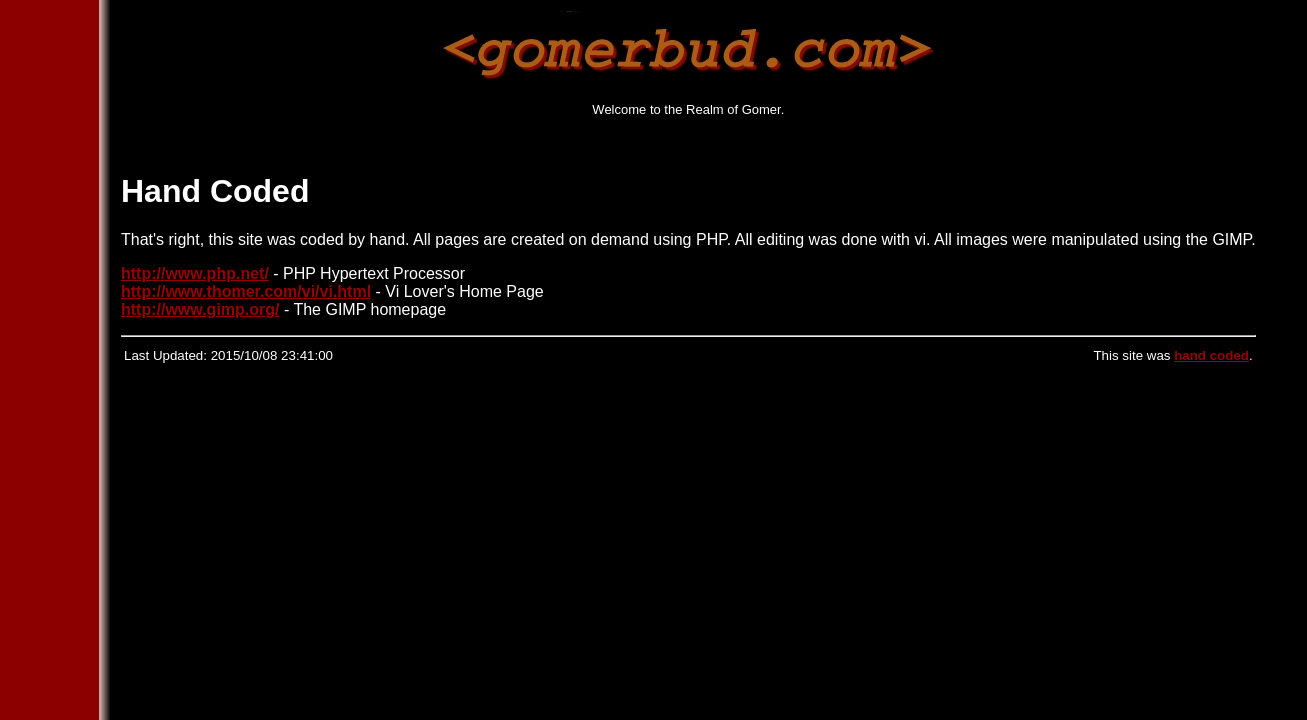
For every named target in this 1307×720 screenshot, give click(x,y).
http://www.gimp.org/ (200, 309)
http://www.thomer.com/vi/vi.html (246, 291)
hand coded (1211, 355)
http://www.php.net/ (195, 273)
